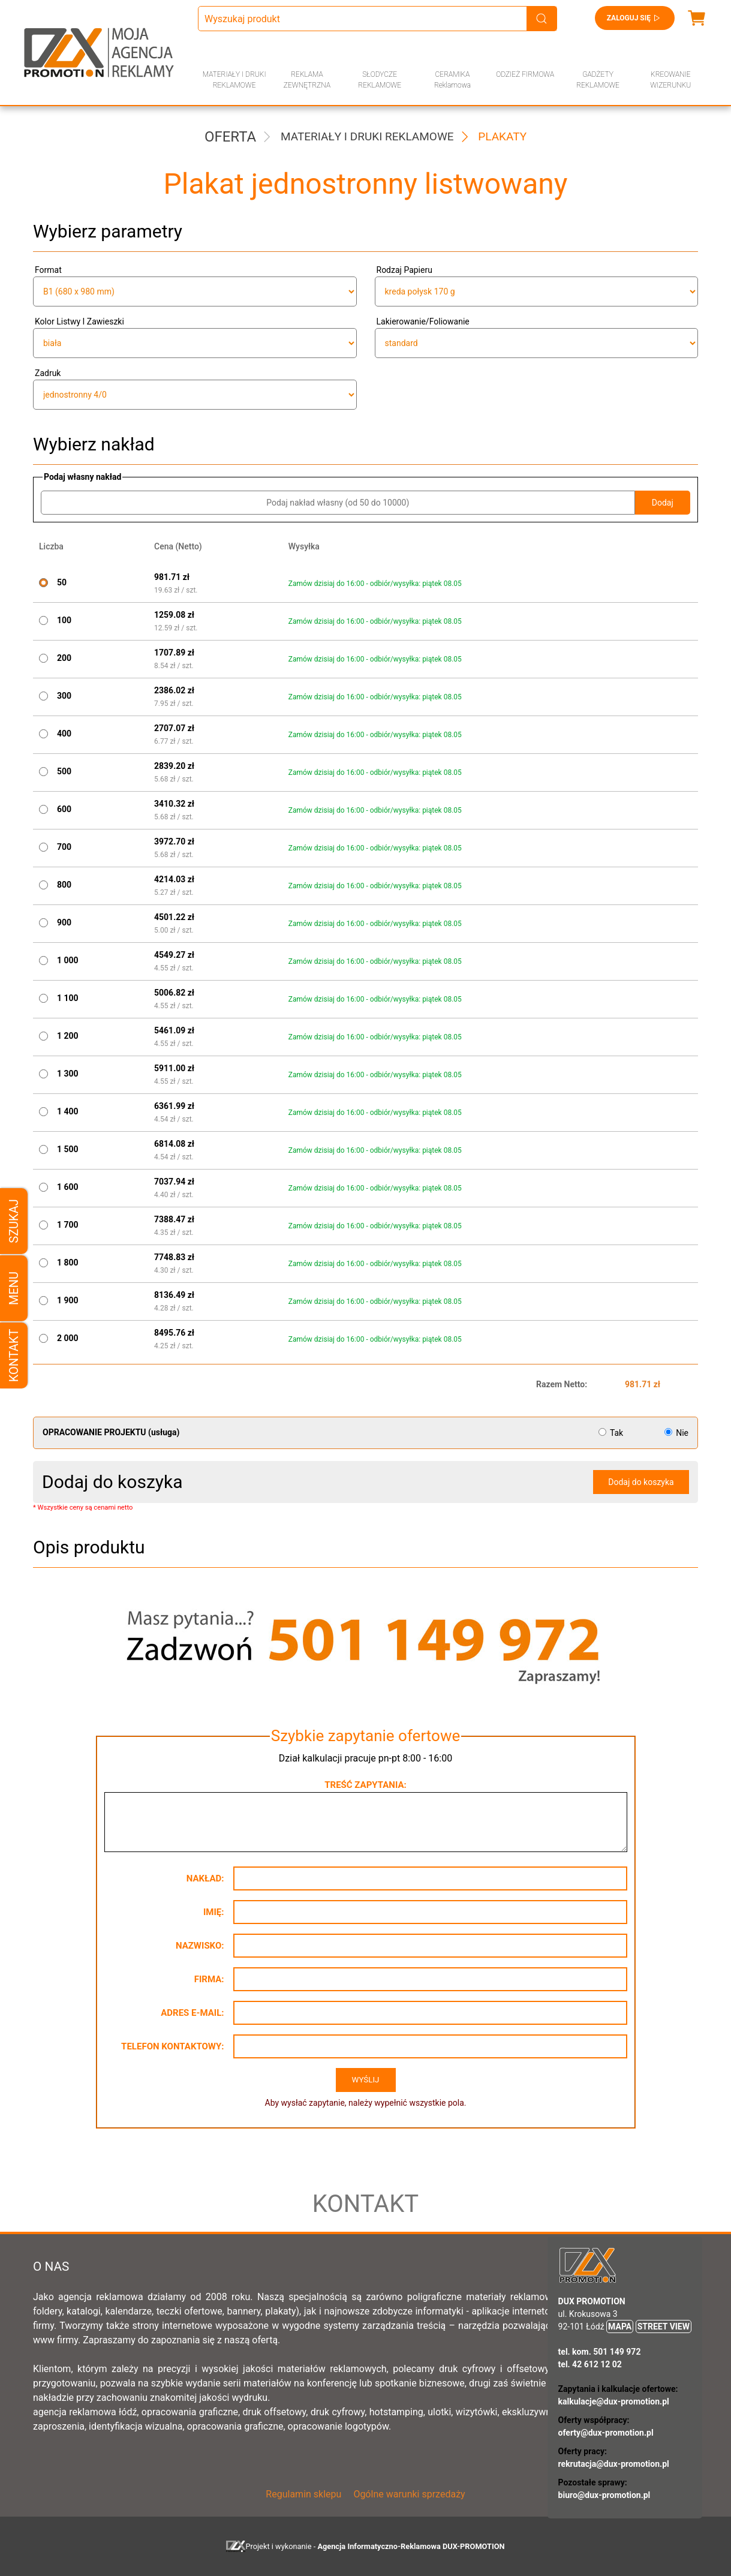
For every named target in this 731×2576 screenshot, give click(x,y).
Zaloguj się (635, 18)
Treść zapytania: (365, 1785)
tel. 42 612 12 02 (590, 2364)
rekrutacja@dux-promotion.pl (613, 2464)
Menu (14, 1287)
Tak (611, 1433)
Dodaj (662, 502)
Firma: (209, 1979)
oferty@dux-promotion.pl (606, 2432)
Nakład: (205, 1878)
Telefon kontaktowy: (172, 2046)
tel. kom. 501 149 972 (599, 2351)
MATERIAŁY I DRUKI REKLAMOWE (234, 79)
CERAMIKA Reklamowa (452, 79)
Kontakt (14, 1355)
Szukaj (14, 1221)
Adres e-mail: (192, 2012)
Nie (676, 1433)
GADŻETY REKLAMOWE (597, 79)
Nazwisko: (200, 1945)
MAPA (619, 2326)
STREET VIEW (663, 2326)
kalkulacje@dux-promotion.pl (613, 2401)
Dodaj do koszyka (640, 1482)
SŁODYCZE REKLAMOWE (379, 79)
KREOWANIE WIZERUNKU (670, 79)
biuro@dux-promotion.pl (604, 2495)
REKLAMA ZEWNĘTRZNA (307, 79)
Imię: (213, 1912)
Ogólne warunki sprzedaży (409, 2494)
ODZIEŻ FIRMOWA (525, 74)
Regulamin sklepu (303, 2494)
